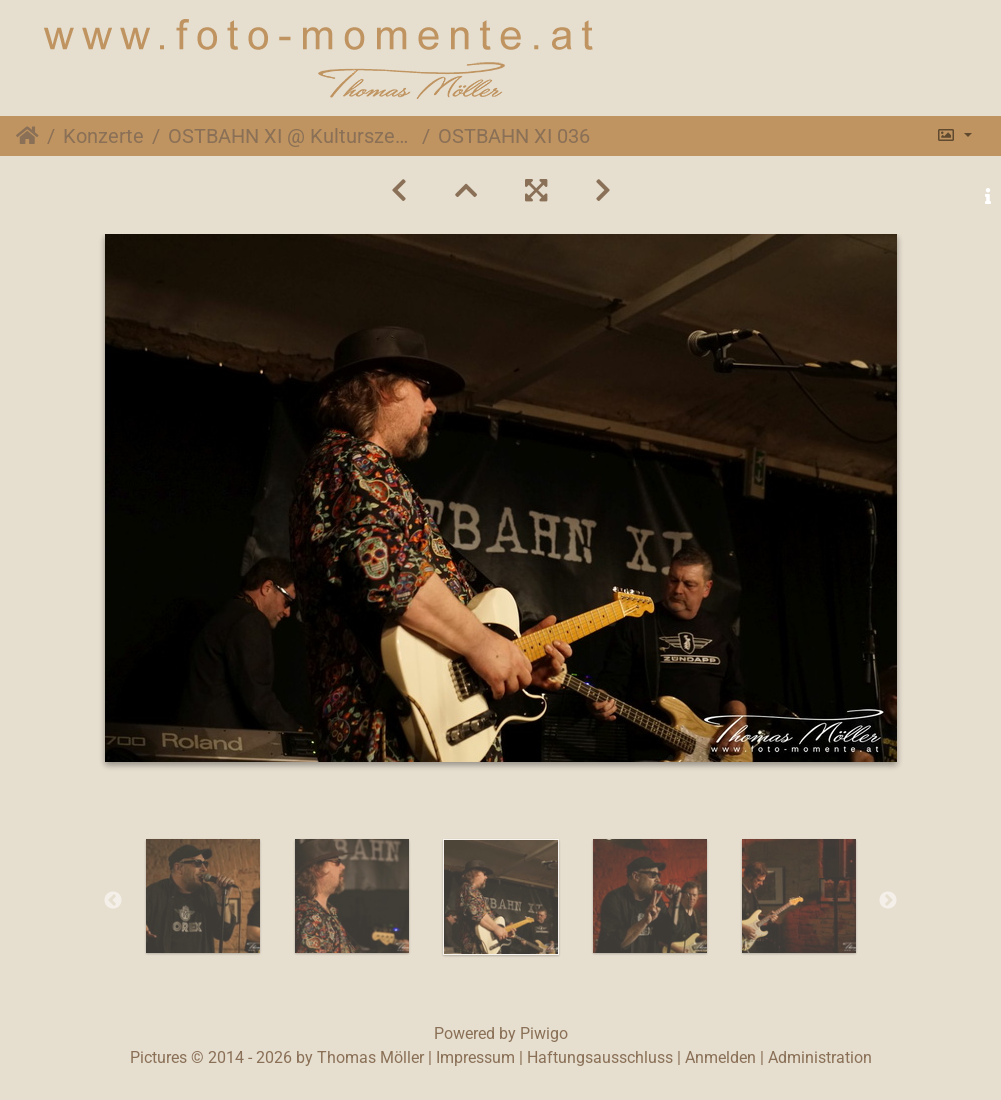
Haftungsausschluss (600, 1057)
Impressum (475, 1057)
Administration (820, 1057)
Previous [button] (113, 901)
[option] (202, 896)
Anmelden (720, 1057)
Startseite (27, 136)
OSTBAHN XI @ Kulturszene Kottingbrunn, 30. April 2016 (291, 136)
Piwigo (544, 1033)
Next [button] (888, 901)
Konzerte (103, 136)
